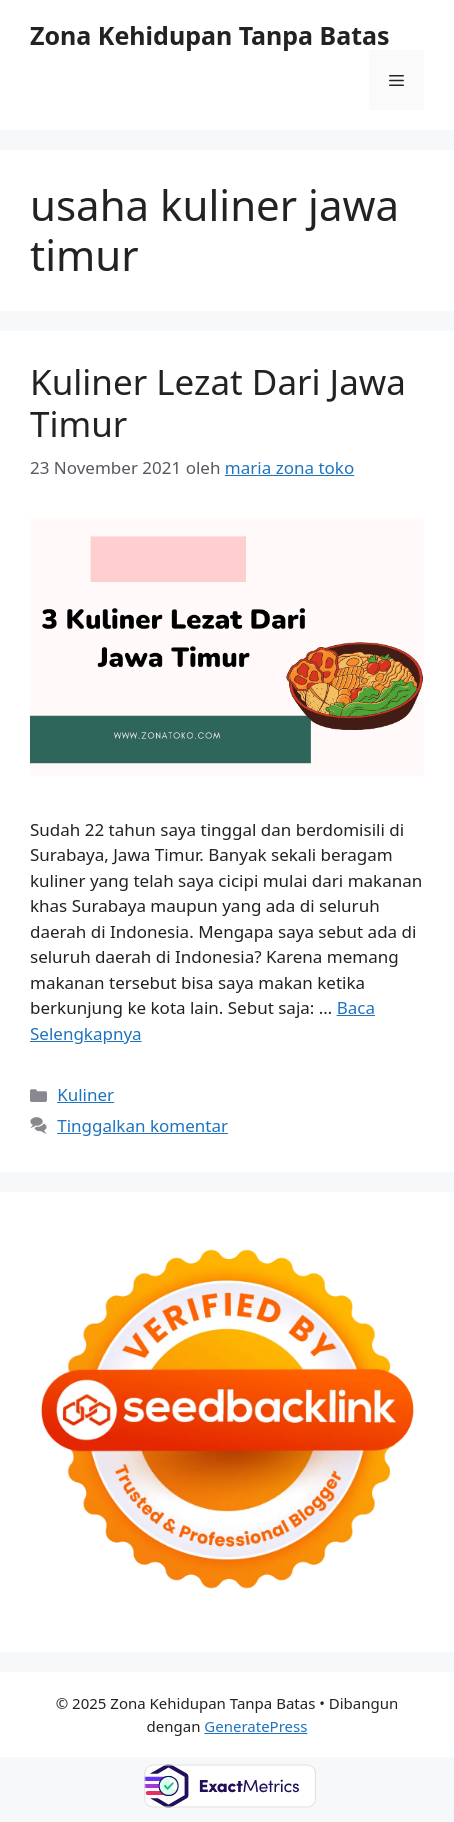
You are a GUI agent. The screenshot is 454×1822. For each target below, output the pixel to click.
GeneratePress (255, 1726)
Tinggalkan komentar (142, 1125)
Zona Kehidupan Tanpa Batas (210, 35)
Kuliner (85, 1094)
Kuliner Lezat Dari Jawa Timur (218, 402)
